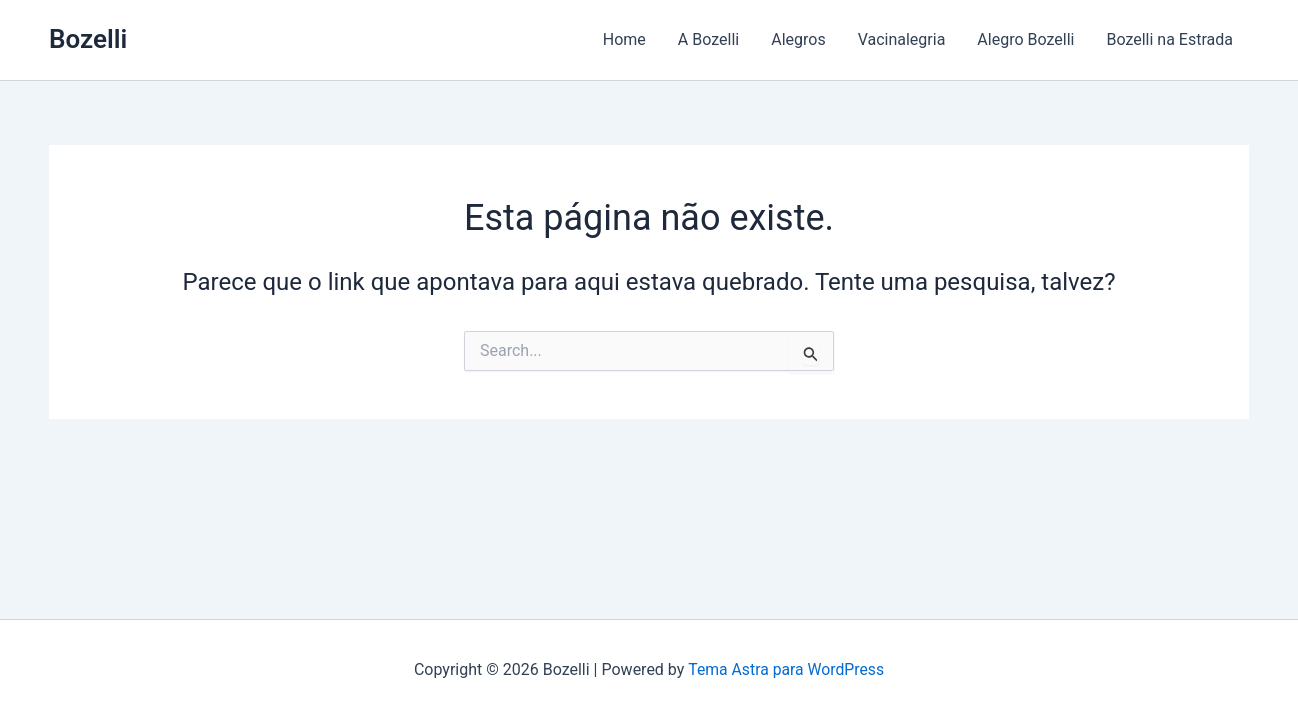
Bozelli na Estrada (1169, 39)
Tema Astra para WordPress (786, 669)
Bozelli (88, 39)
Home (624, 39)
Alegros (798, 39)
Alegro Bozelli (1025, 39)
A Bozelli (708, 39)
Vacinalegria (902, 39)
